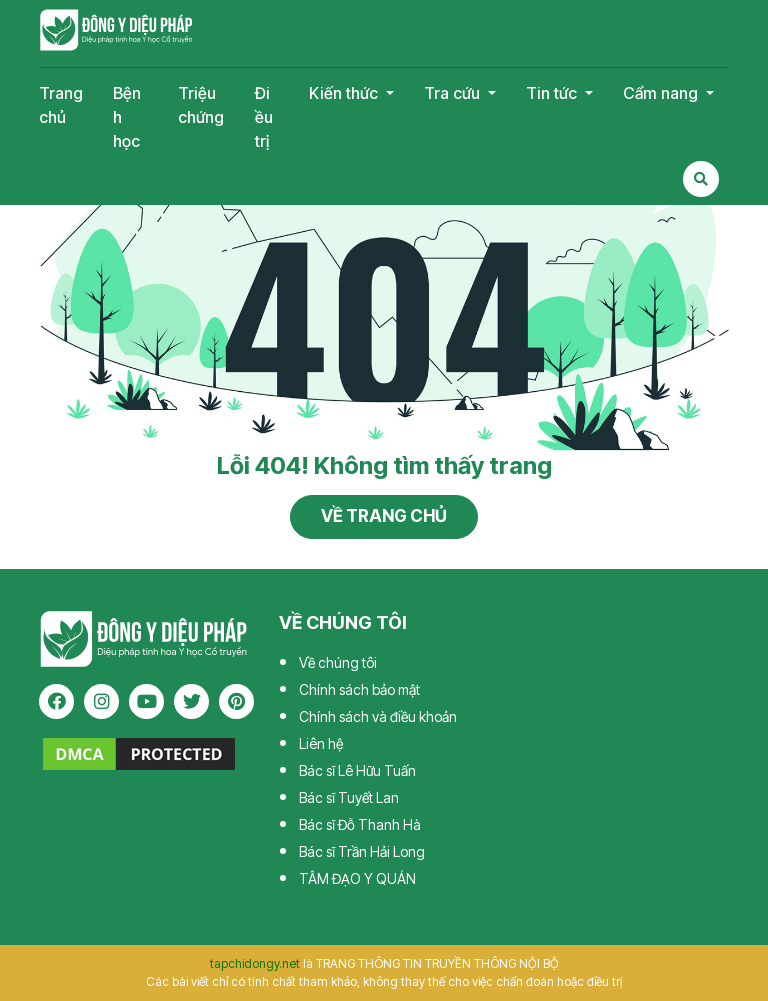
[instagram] (101, 701)
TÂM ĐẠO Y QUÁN (357, 878)
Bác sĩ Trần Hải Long (362, 851)
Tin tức (553, 93)
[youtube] (146, 701)
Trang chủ (61, 105)
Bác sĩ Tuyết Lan (349, 797)
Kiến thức (345, 93)
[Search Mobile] (701, 179)
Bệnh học (127, 117)
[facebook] (56, 701)
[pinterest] (236, 701)
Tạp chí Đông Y (116, 30)
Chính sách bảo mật (359, 689)
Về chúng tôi (338, 662)
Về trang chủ (384, 516)
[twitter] (191, 701)
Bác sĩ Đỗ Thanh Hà (360, 824)
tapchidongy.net (255, 963)
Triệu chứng (201, 105)
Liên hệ (321, 743)
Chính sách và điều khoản (378, 716)
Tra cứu (454, 93)
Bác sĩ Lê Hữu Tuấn (357, 770)
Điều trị (264, 117)
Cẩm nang (662, 93)
